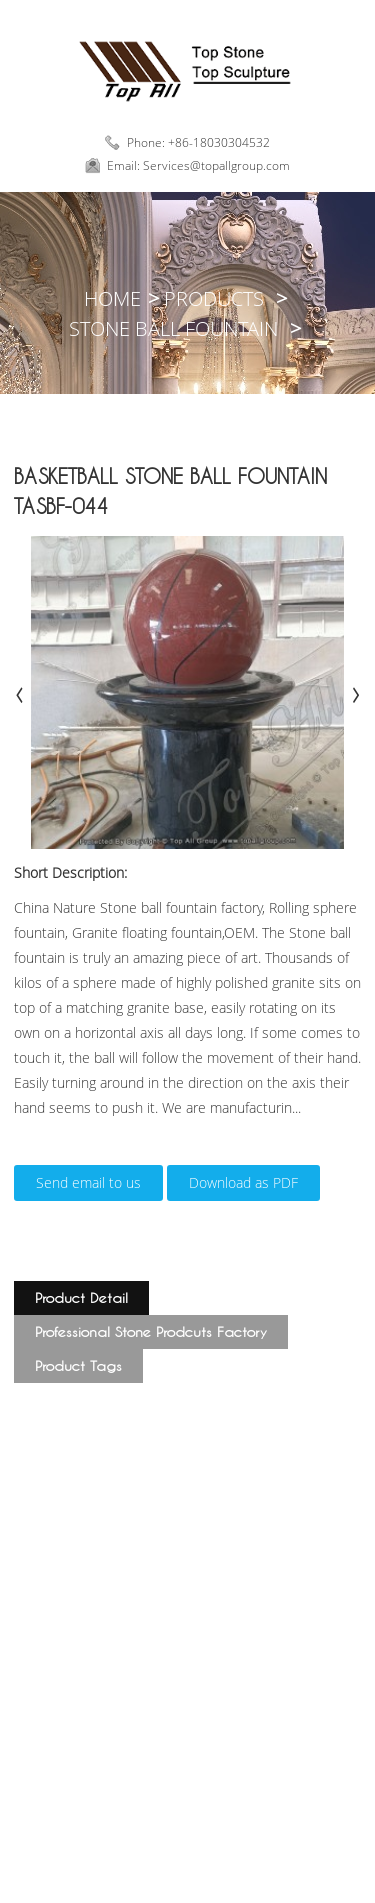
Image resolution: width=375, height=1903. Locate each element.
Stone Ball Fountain (173, 328)
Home (112, 298)
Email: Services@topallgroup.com (198, 165)
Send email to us (88, 1182)
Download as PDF (243, 1182)
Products (214, 298)
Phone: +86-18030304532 (198, 142)
